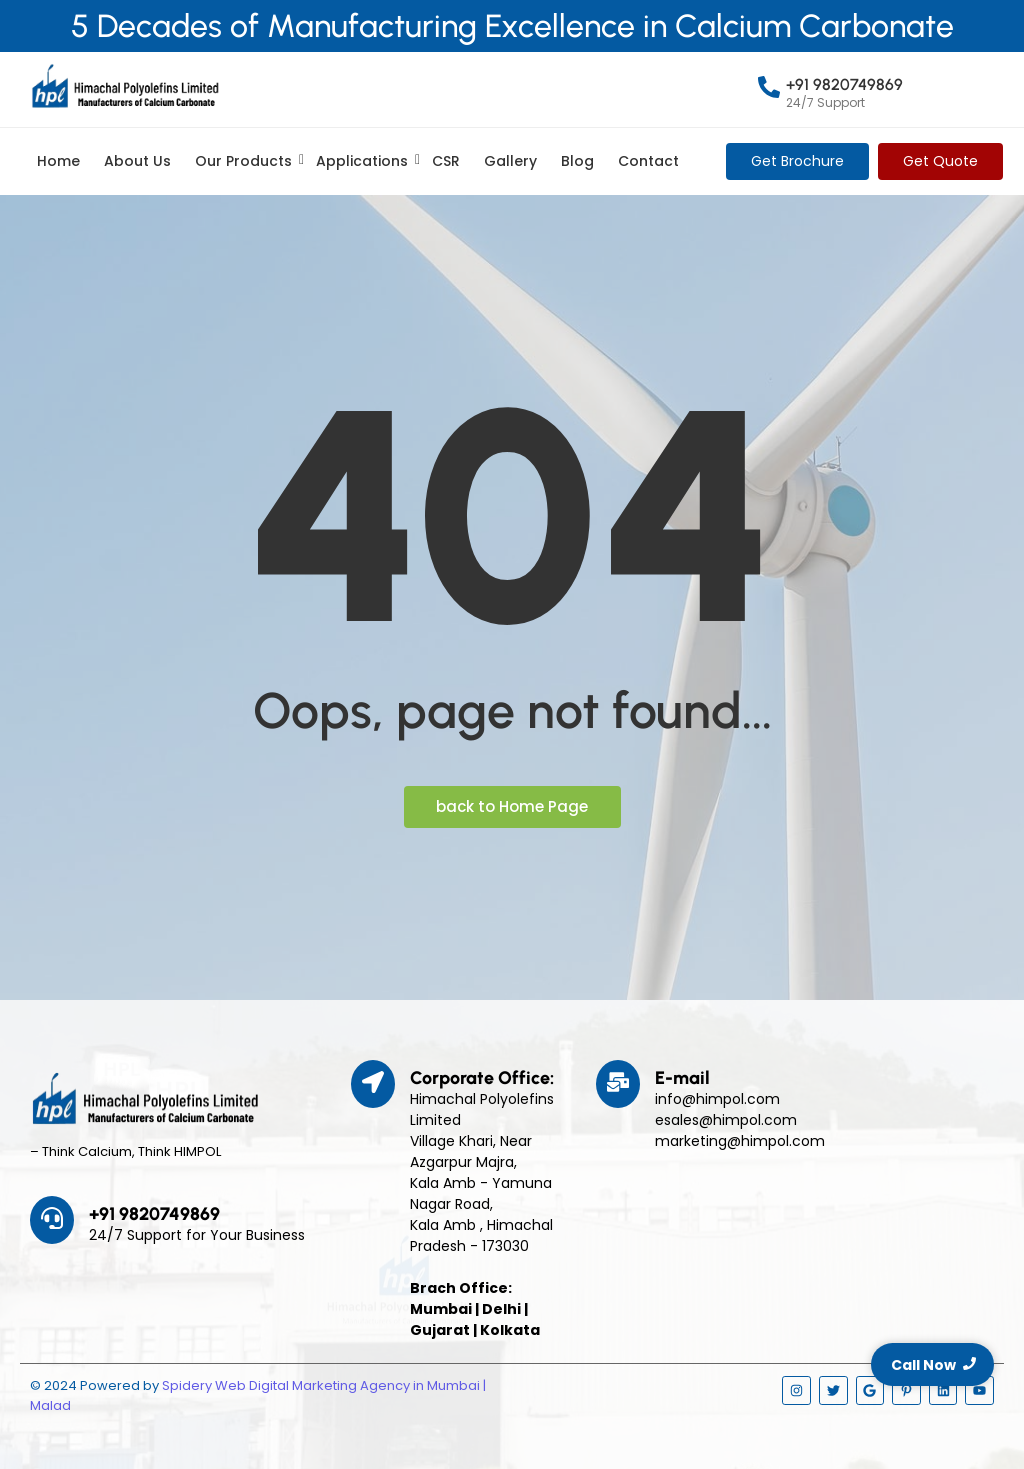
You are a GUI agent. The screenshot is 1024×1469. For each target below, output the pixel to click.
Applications (365, 161)
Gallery (510, 161)
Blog (577, 161)
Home (58, 161)
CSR (446, 161)
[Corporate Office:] (373, 1084)
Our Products (247, 161)
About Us (137, 161)
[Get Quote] (940, 161)
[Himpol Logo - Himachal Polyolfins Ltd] (125, 86)
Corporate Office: (482, 1078)
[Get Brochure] (797, 161)
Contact (648, 161)
